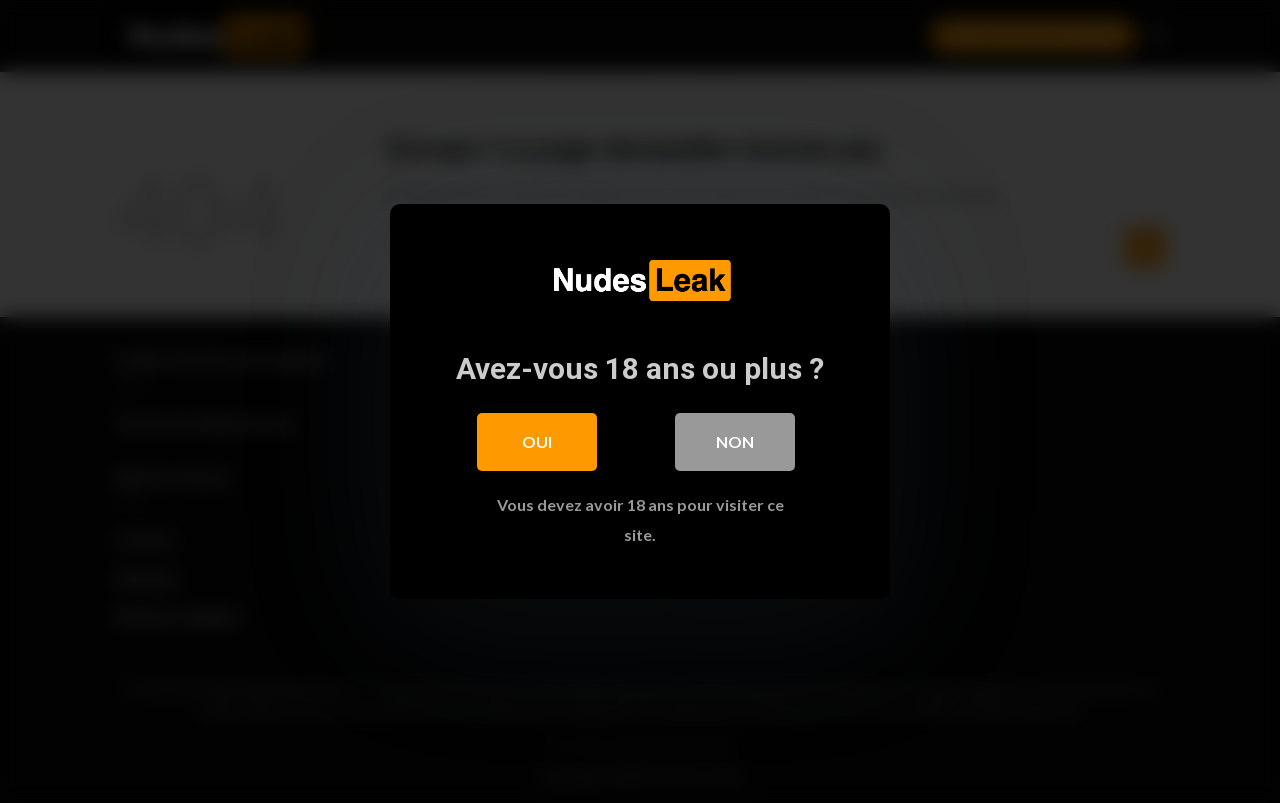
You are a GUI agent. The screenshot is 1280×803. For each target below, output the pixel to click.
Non (735, 441)
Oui (537, 441)
